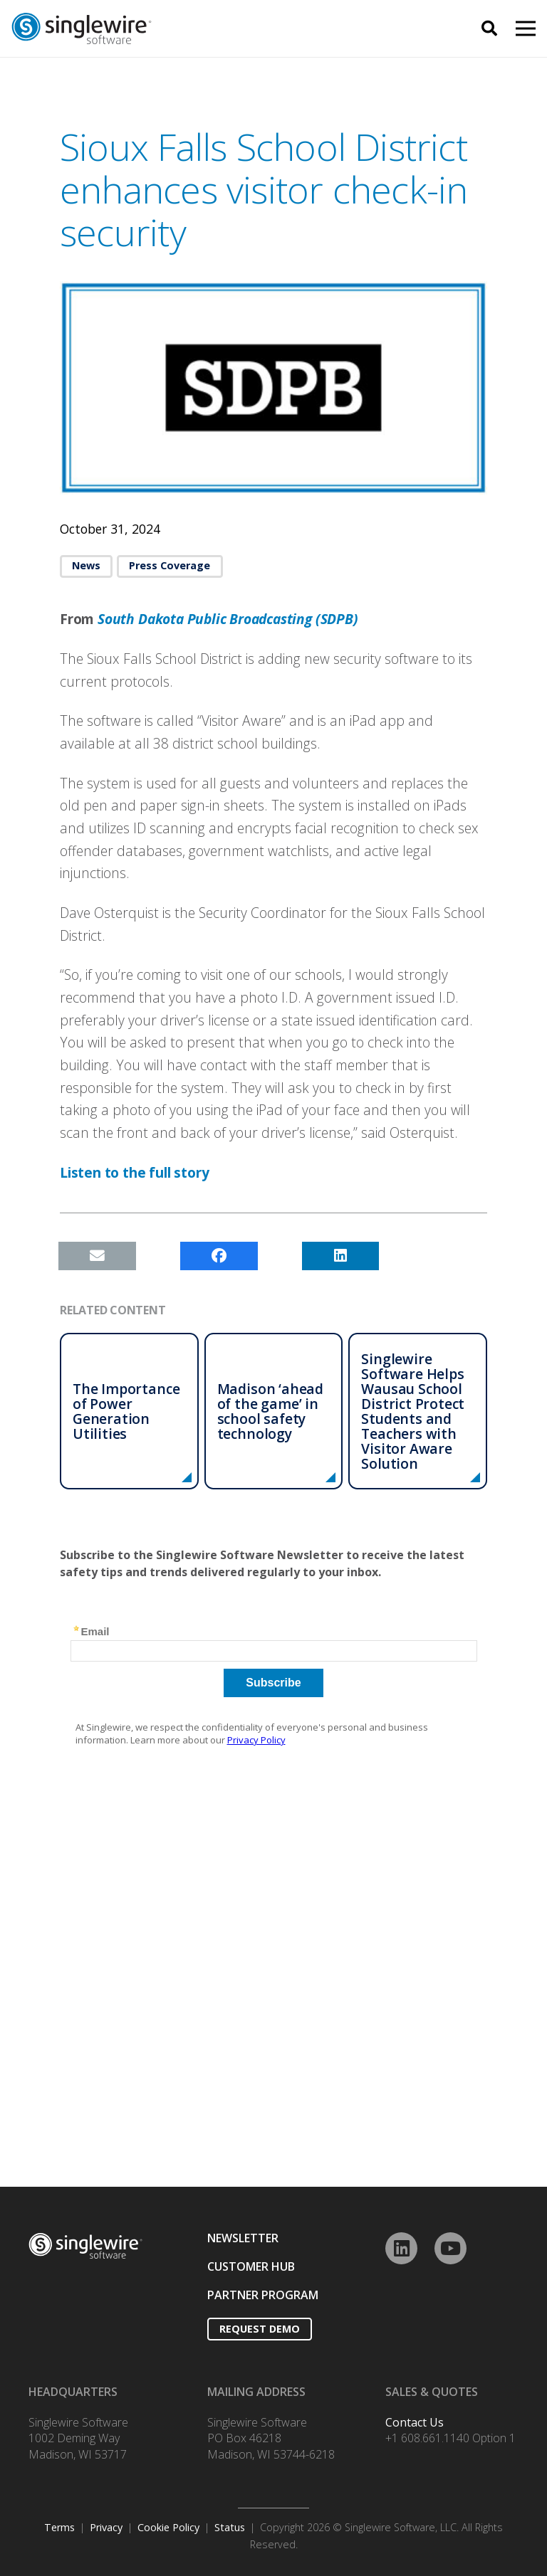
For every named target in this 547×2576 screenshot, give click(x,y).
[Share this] (219, 1256)
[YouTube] (450, 2248)
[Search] (489, 29)
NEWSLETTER (242, 2238)
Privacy (106, 2527)
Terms (59, 2527)
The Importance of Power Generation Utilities (126, 1411)
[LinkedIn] (401, 2248)
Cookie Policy (168, 2527)
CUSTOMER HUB (251, 2266)
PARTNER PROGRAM (262, 2295)
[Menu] (525, 28)
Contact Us (414, 2422)
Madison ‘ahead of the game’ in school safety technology (270, 1411)
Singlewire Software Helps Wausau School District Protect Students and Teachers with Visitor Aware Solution (412, 1411)
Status (229, 2527)
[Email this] (97, 1256)
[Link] (165, 29)
